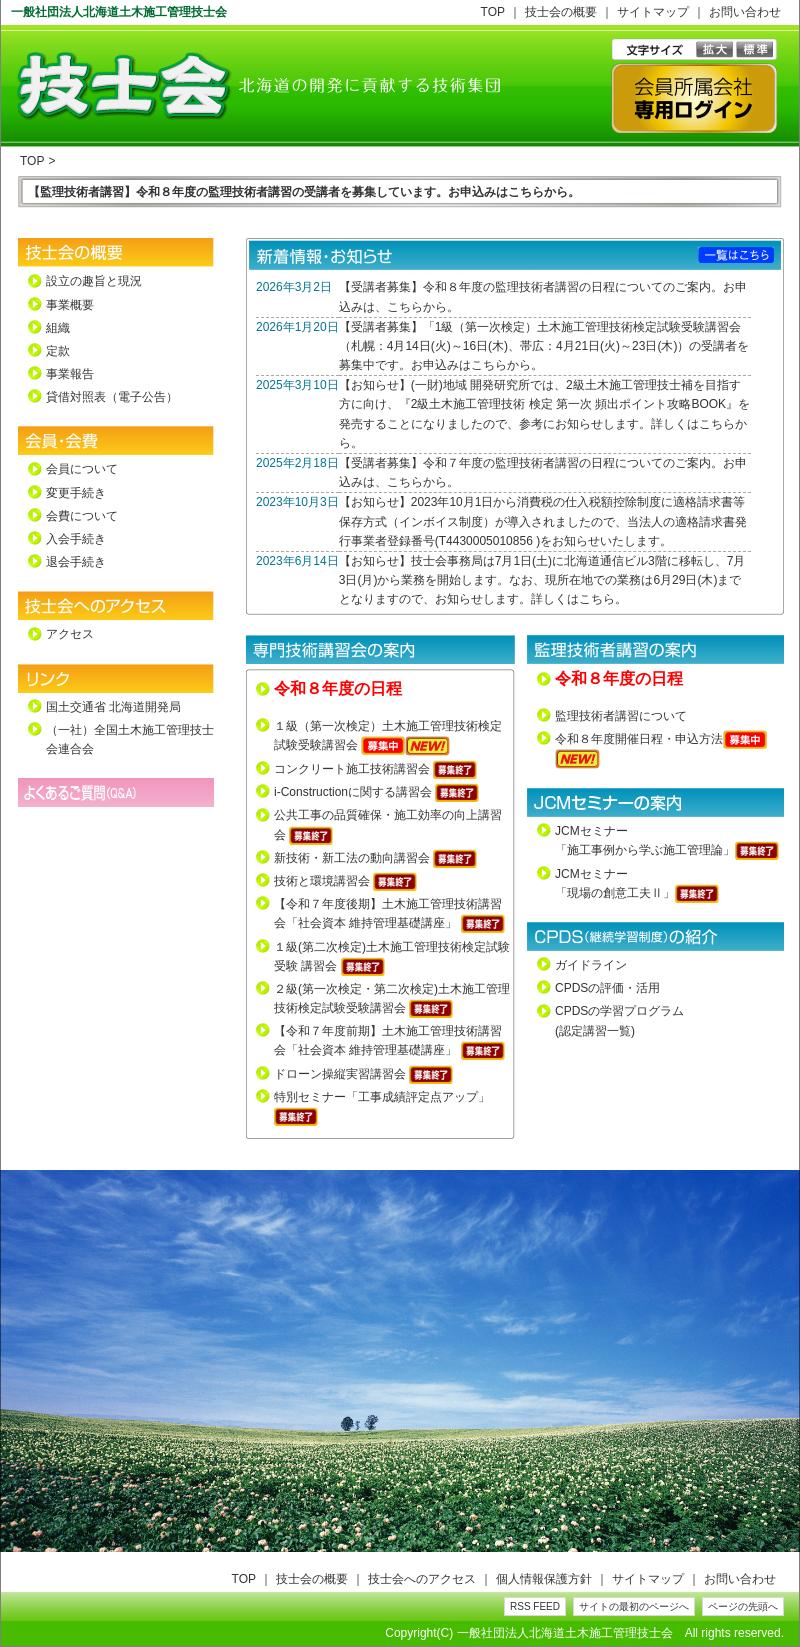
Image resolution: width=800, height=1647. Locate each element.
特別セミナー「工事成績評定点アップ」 (382, 1097)
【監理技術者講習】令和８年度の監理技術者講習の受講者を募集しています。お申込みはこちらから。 (304, 192)
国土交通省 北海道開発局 (113, 707)
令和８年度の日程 (338, 688)
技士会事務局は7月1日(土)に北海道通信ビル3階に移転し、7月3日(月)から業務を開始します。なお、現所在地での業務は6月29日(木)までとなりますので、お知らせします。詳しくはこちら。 (542, 580)
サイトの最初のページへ (634, 1606)
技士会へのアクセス (422, 1579)
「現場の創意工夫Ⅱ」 (615, 893)
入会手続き (76, 539)
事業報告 (70, 374)
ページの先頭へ (743, 1606)
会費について (82, 516)
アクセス (70, 634)
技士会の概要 (561, 12)
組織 (58, 328)
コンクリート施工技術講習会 (352, 769)
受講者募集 (381, 287)
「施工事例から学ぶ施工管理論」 (645, 850)
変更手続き (76, 493)
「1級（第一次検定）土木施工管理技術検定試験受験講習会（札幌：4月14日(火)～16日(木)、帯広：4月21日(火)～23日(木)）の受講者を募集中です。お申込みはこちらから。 (544, 346)
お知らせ (375, 385)
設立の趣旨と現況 (94, 281)
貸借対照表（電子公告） (112, 397)
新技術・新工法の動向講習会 (352, 858)
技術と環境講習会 (322, 881)
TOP (493, 12)
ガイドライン (591, 965)
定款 (58, 351)
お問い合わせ (745, 12)
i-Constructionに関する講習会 (353, 792)
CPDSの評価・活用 (607, 988)
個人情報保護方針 (544, 1579)
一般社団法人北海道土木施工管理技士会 (565, 1633)
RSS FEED (535, 1606)
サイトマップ (653, 12)
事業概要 (70, 305)
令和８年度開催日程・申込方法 (639, 739)
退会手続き (76, 562)
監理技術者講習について (621, 716)
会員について (82, 469)
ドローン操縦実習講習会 (340, 1074)
